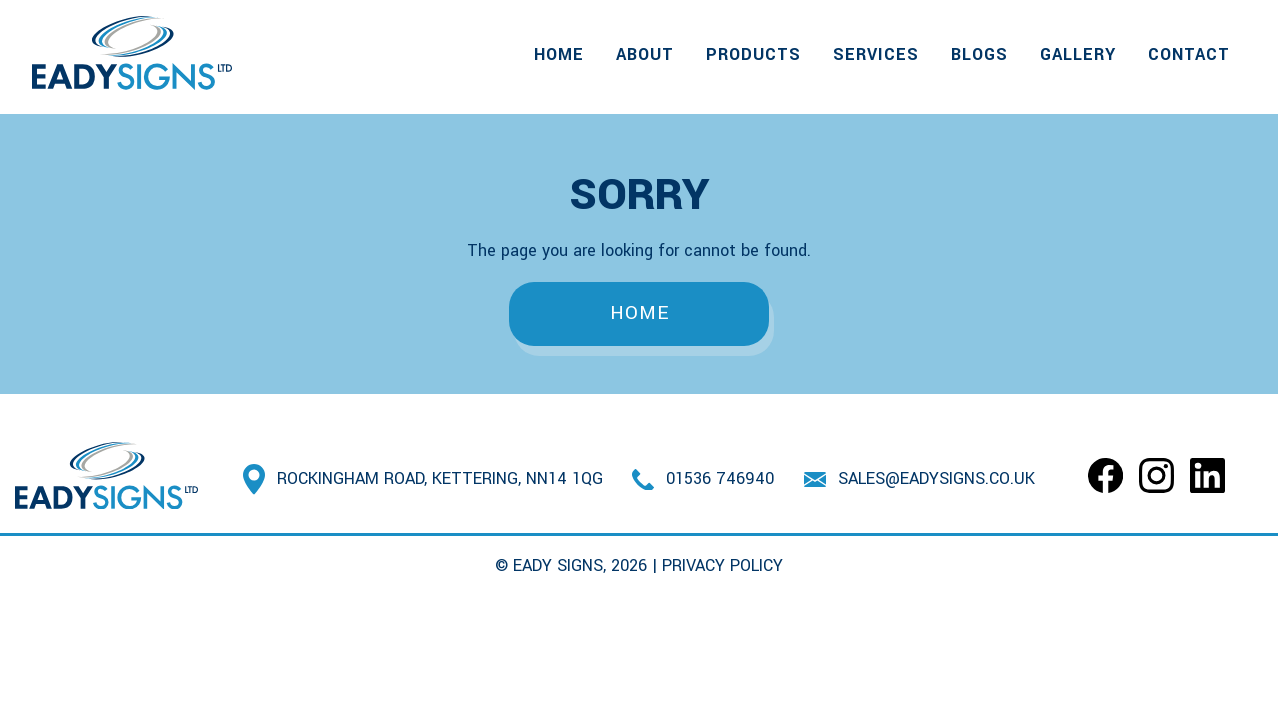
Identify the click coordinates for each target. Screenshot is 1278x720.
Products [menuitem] (753, 54)
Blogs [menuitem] (979, 54)
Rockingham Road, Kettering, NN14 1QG (440, 478)
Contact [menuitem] (1189, 54)
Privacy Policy (722, 565)
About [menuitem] (645, 54)
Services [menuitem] (876, 54)
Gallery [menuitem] (1078, 54)
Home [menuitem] (559, 54)
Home (639, 313)
